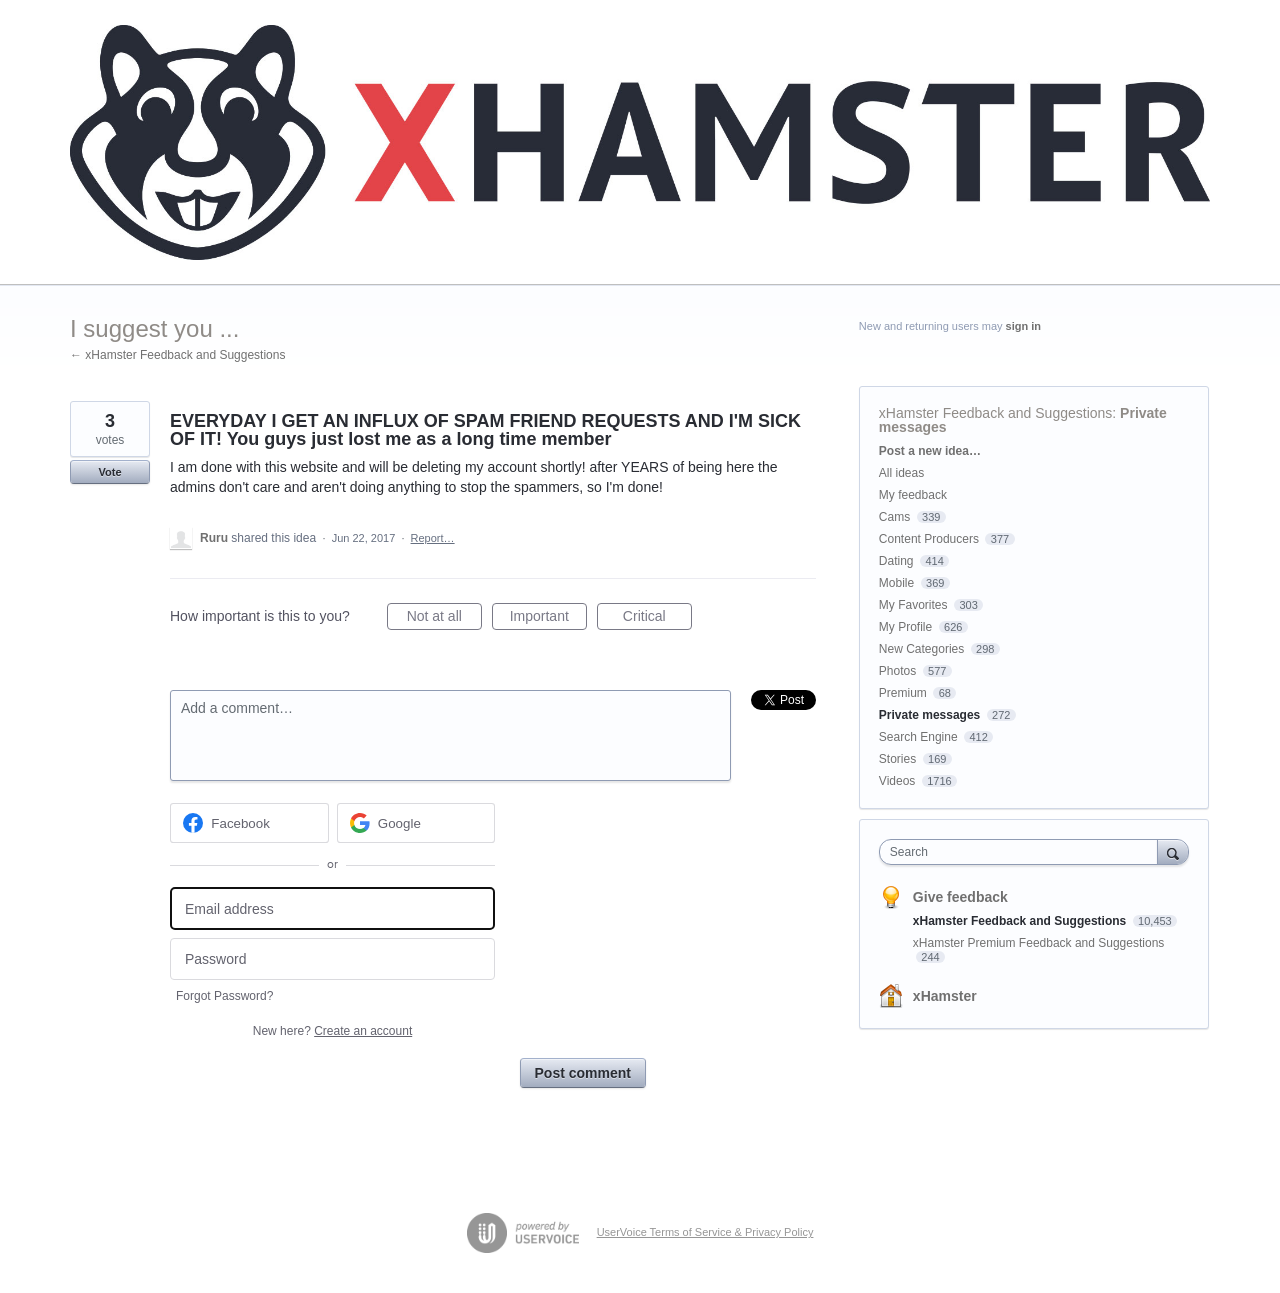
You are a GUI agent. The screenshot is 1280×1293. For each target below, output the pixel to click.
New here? (332, 1031)
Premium (903, 693)
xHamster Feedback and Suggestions (995, 413)
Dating (896, 561)
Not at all (444, 619)
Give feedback (960, 897)
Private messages (929, 715)
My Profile (905, 627)
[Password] (332, 959)
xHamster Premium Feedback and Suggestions (1038, 943)
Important (548, 619)
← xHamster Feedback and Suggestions (177, 355)
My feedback (913, 495)
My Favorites (913, 605)
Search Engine (918, 737)
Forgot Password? (224, 996)
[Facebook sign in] (249, 823)
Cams (894, 517)
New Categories (921, 649)
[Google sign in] (416, 823)
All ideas (901, 473)
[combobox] (1023, 852)
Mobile (896, 583)
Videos (897, 781)
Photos (897, 671)
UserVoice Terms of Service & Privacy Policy (705, 1232)
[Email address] (332, 908)
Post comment (583, 1073)
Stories (897, 759)
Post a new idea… (930, 451)
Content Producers (929, 539)
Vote (109, 472)
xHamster (945, 996)
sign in (1023, 326)
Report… (433, 538)
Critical (657, 619)
